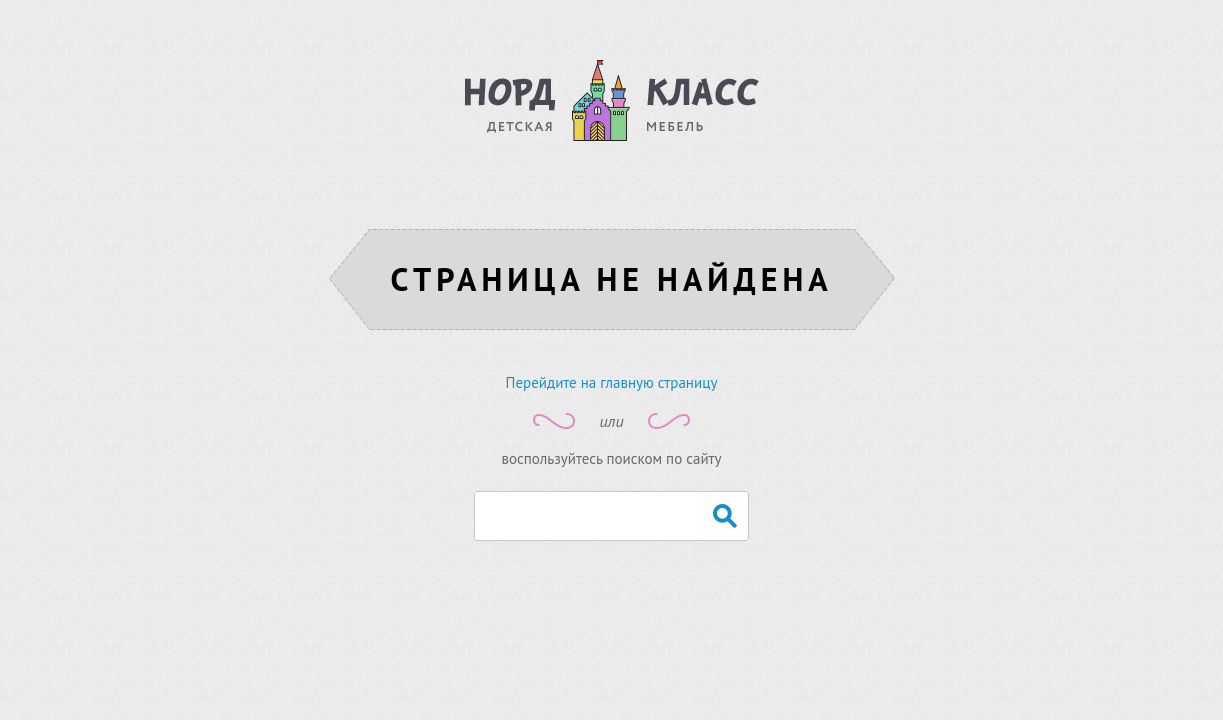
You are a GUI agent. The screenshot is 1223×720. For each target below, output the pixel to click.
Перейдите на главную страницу (612, 382)
